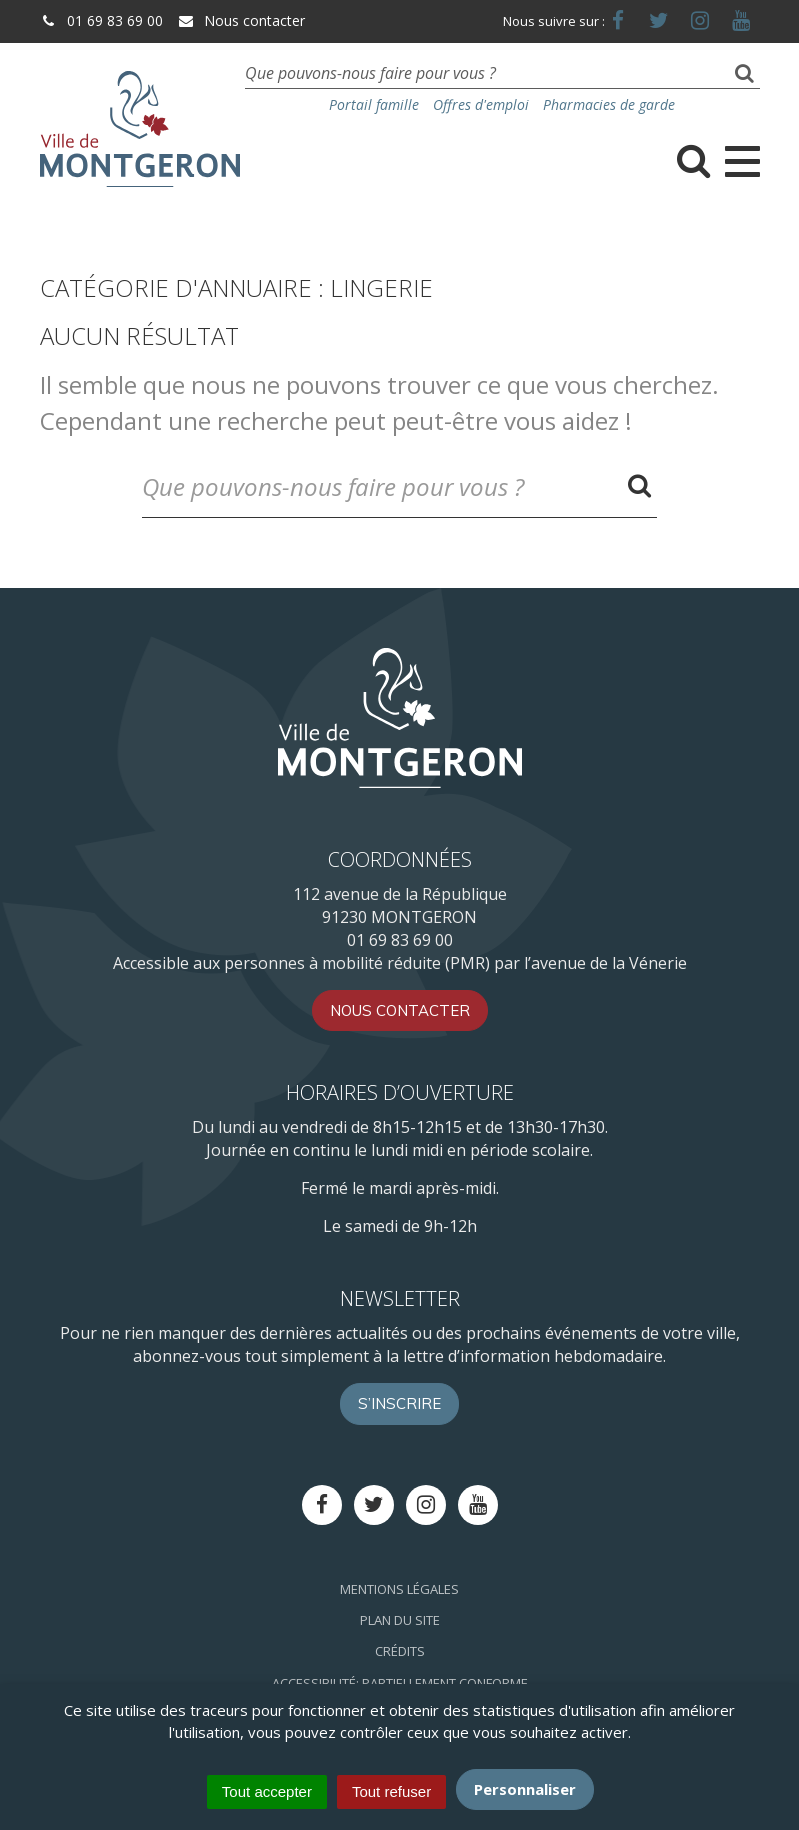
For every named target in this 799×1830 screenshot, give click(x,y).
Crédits (400, 1651)
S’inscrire (399, 1403)
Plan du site (400, 1620)
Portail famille (374, 104)
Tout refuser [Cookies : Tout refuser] (391, 1791)
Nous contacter (241, 20)
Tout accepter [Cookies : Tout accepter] (267, 1791)
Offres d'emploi (481, 104)
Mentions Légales (399, 1589)
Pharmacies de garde (609, 104)
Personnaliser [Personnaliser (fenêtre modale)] (525, 1789)
